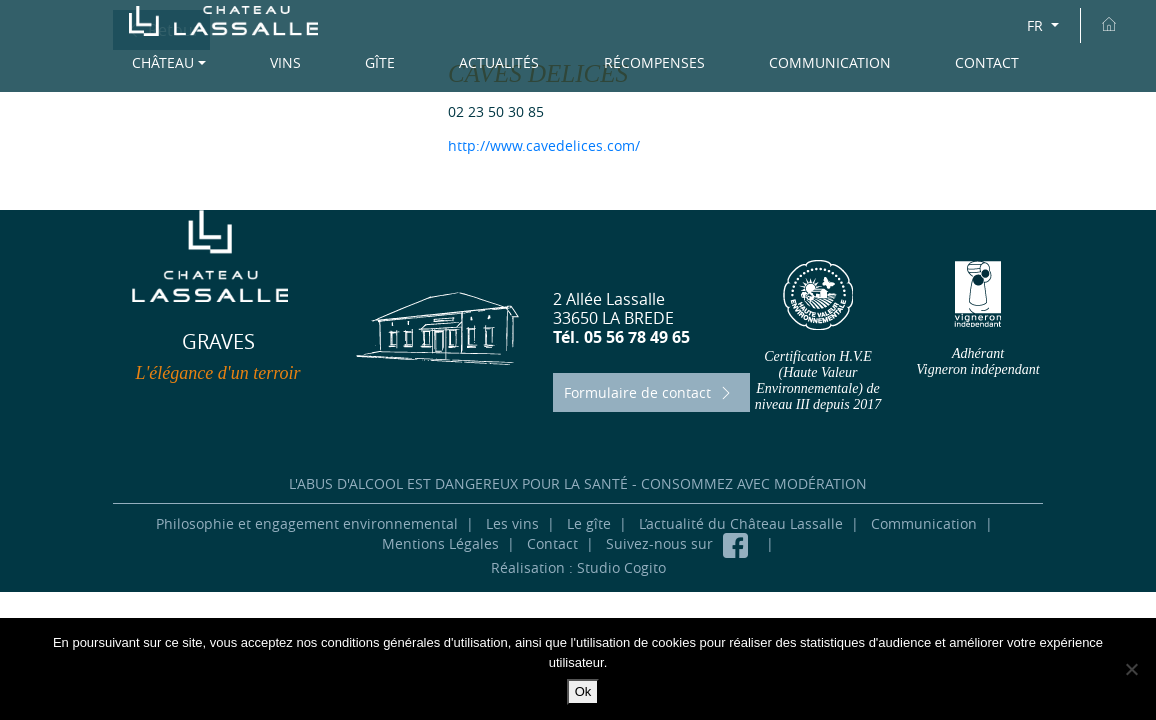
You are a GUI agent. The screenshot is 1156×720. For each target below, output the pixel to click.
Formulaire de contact (650, 392)
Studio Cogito (621, 567)
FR (1037, 25)
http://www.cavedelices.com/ (544, 145)
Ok (583, 691)
